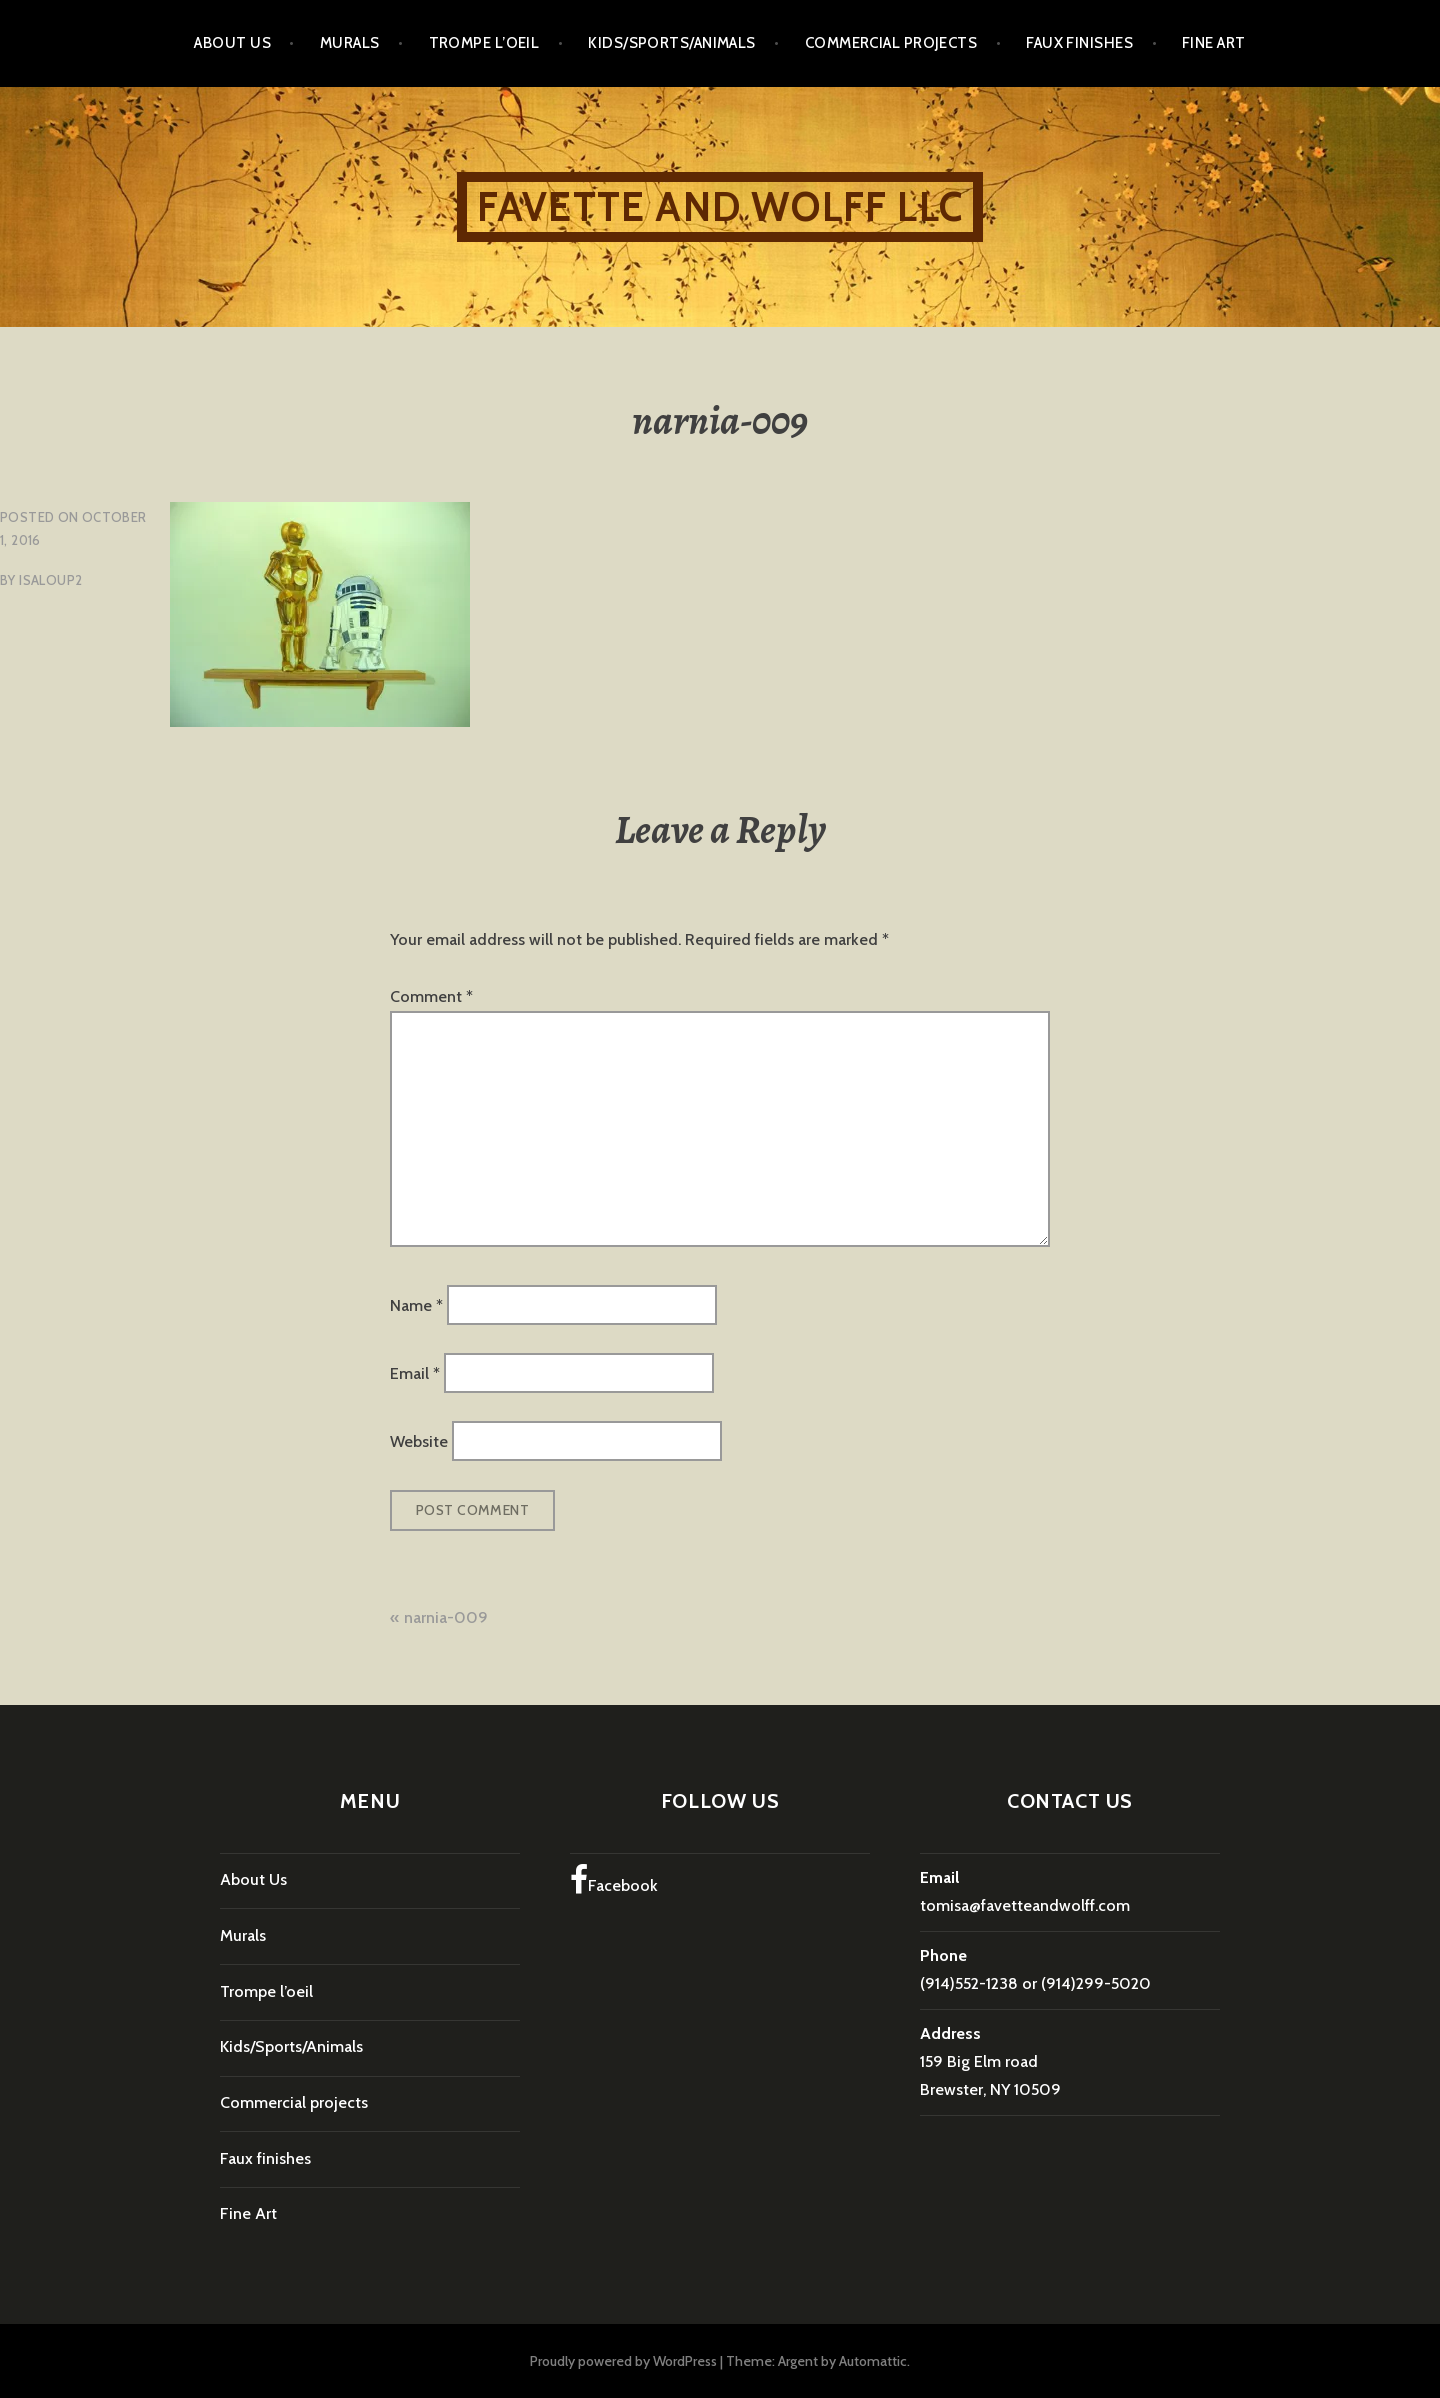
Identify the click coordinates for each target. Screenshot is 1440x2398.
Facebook (614, 1880)
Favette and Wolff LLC (720, 206)
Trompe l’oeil (484, 43)
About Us (232, 43)
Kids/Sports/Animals (672, 43)
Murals (350, 43)
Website (419, 1441)
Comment (431, 996)
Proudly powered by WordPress (623, 2361)
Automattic (873, 2361)
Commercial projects (891, 43)
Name (416, 1304)
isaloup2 (50, 580)
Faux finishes (1079, 43)
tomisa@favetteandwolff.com (1025, 1905)
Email (415, 1373)
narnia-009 (446, 1617)
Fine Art (1214, 43)
